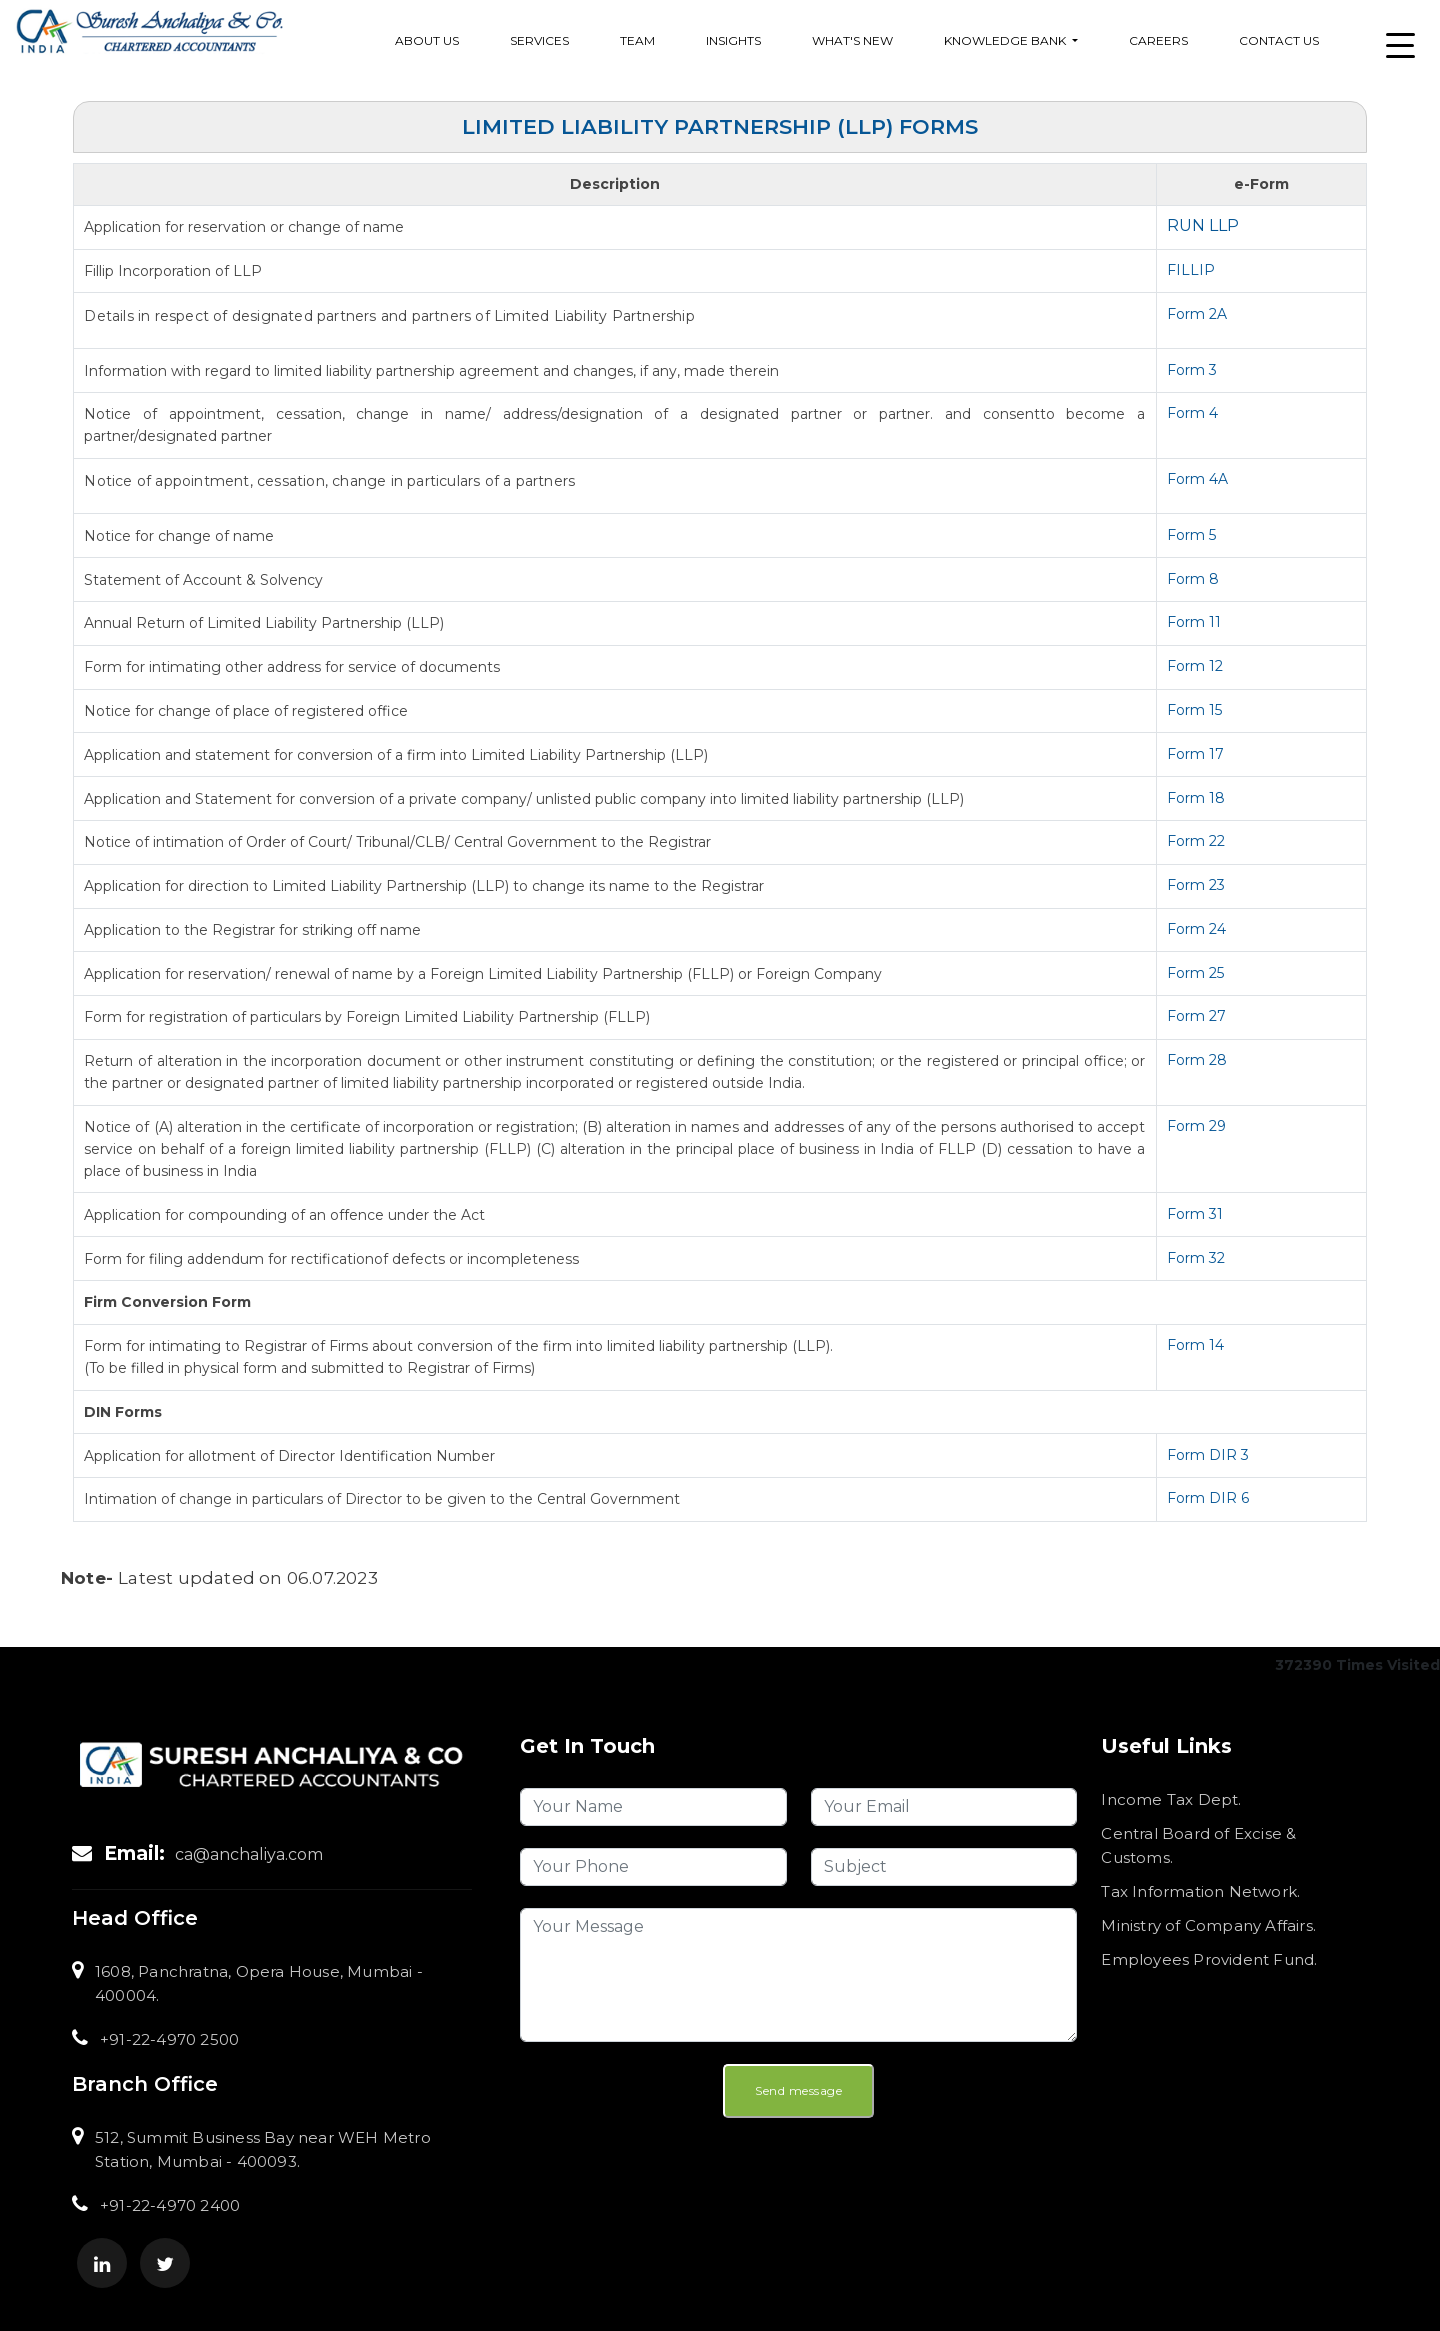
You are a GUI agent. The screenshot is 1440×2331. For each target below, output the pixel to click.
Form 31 (1195, 1214)
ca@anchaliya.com (249, 1854)
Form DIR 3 (1208, 1455)
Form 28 (1197, 1060)
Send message (798, 2090)
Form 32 (1196, 1258)
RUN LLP (1203, 225)
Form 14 (1195, 1345)
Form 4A (1197, 479)
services (539, 40)
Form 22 (1196, 841)
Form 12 (1195, 666)
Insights (733, 40)
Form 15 (1194, 710)
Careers (1158, 40)
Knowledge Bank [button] (1006, 40)
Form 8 (1193, 579)
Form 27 (1196, 1016)
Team (637, 40)
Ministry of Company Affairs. (1208, 1925)
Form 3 (1192, 370)
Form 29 (1196, 1126)
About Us (427, 40)
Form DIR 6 (1208, 1498)
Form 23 (1196, 885)
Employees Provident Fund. (1209, 1959)
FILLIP (1191, 270)
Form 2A (1197, 314)
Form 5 (1191, 535)
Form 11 (1194, 622)
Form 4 (1192, 413)
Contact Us (1279, 40)
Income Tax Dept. (1171, 1799)
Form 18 (1196, 798)
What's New (852, 40)
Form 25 (1195, 973)
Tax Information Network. (1200, 1891)
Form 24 (1196, 929)
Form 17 (1195, 754)
